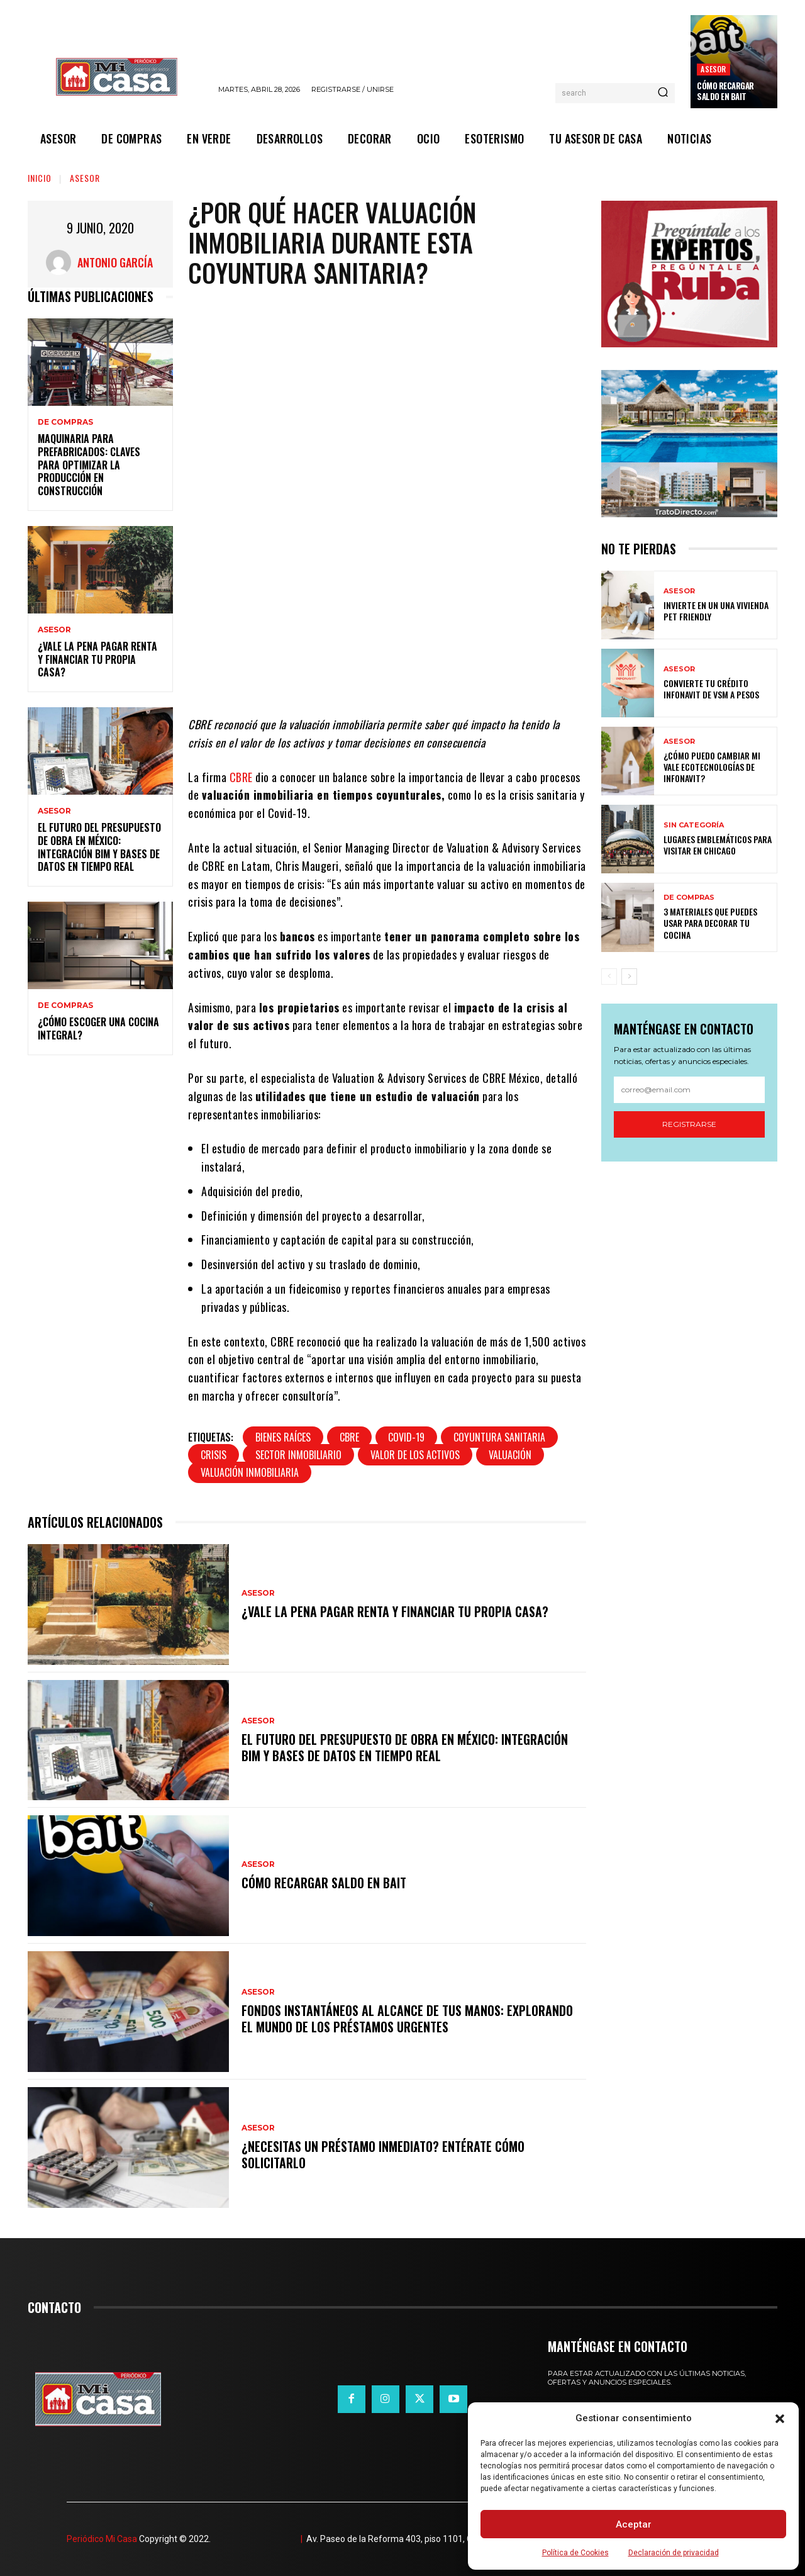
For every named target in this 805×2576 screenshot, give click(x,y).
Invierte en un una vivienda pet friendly (716, 610)
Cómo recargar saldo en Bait (725, 91)
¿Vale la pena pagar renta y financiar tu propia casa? (97, 659)
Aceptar (634, 2524)
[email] (689, 1090)
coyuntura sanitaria (499, 1437)
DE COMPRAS (65, 422)
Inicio (40, 177)
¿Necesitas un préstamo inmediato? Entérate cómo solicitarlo (383, 2154)
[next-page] (629, 976)
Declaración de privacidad (673, 2552)
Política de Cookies (575, 2552)
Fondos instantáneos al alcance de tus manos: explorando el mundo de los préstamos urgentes (407, 2018)
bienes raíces (283, 1437)
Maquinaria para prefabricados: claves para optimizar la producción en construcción (89, 464)
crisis (213, 1454)
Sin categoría (693, 825)
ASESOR (713, 69)
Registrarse (689, 1124)
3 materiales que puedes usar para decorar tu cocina (710, 923)
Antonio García (115, 262)
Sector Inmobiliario (298, 1454)
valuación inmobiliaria (250, 1472)
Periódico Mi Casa (102, 2539)
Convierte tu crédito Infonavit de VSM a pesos (711, 688)
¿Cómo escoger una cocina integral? (98, 1028)
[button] (780, 2418)
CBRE (241, 777)
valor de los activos (415, 1454)
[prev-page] (609, 976)
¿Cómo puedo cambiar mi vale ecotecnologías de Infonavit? (711, 767)
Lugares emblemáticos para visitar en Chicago (717, 844)
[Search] (663, 93)
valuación (510, 1454)
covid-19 (406, 1437)
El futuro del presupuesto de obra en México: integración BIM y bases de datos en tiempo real (99, 847)
